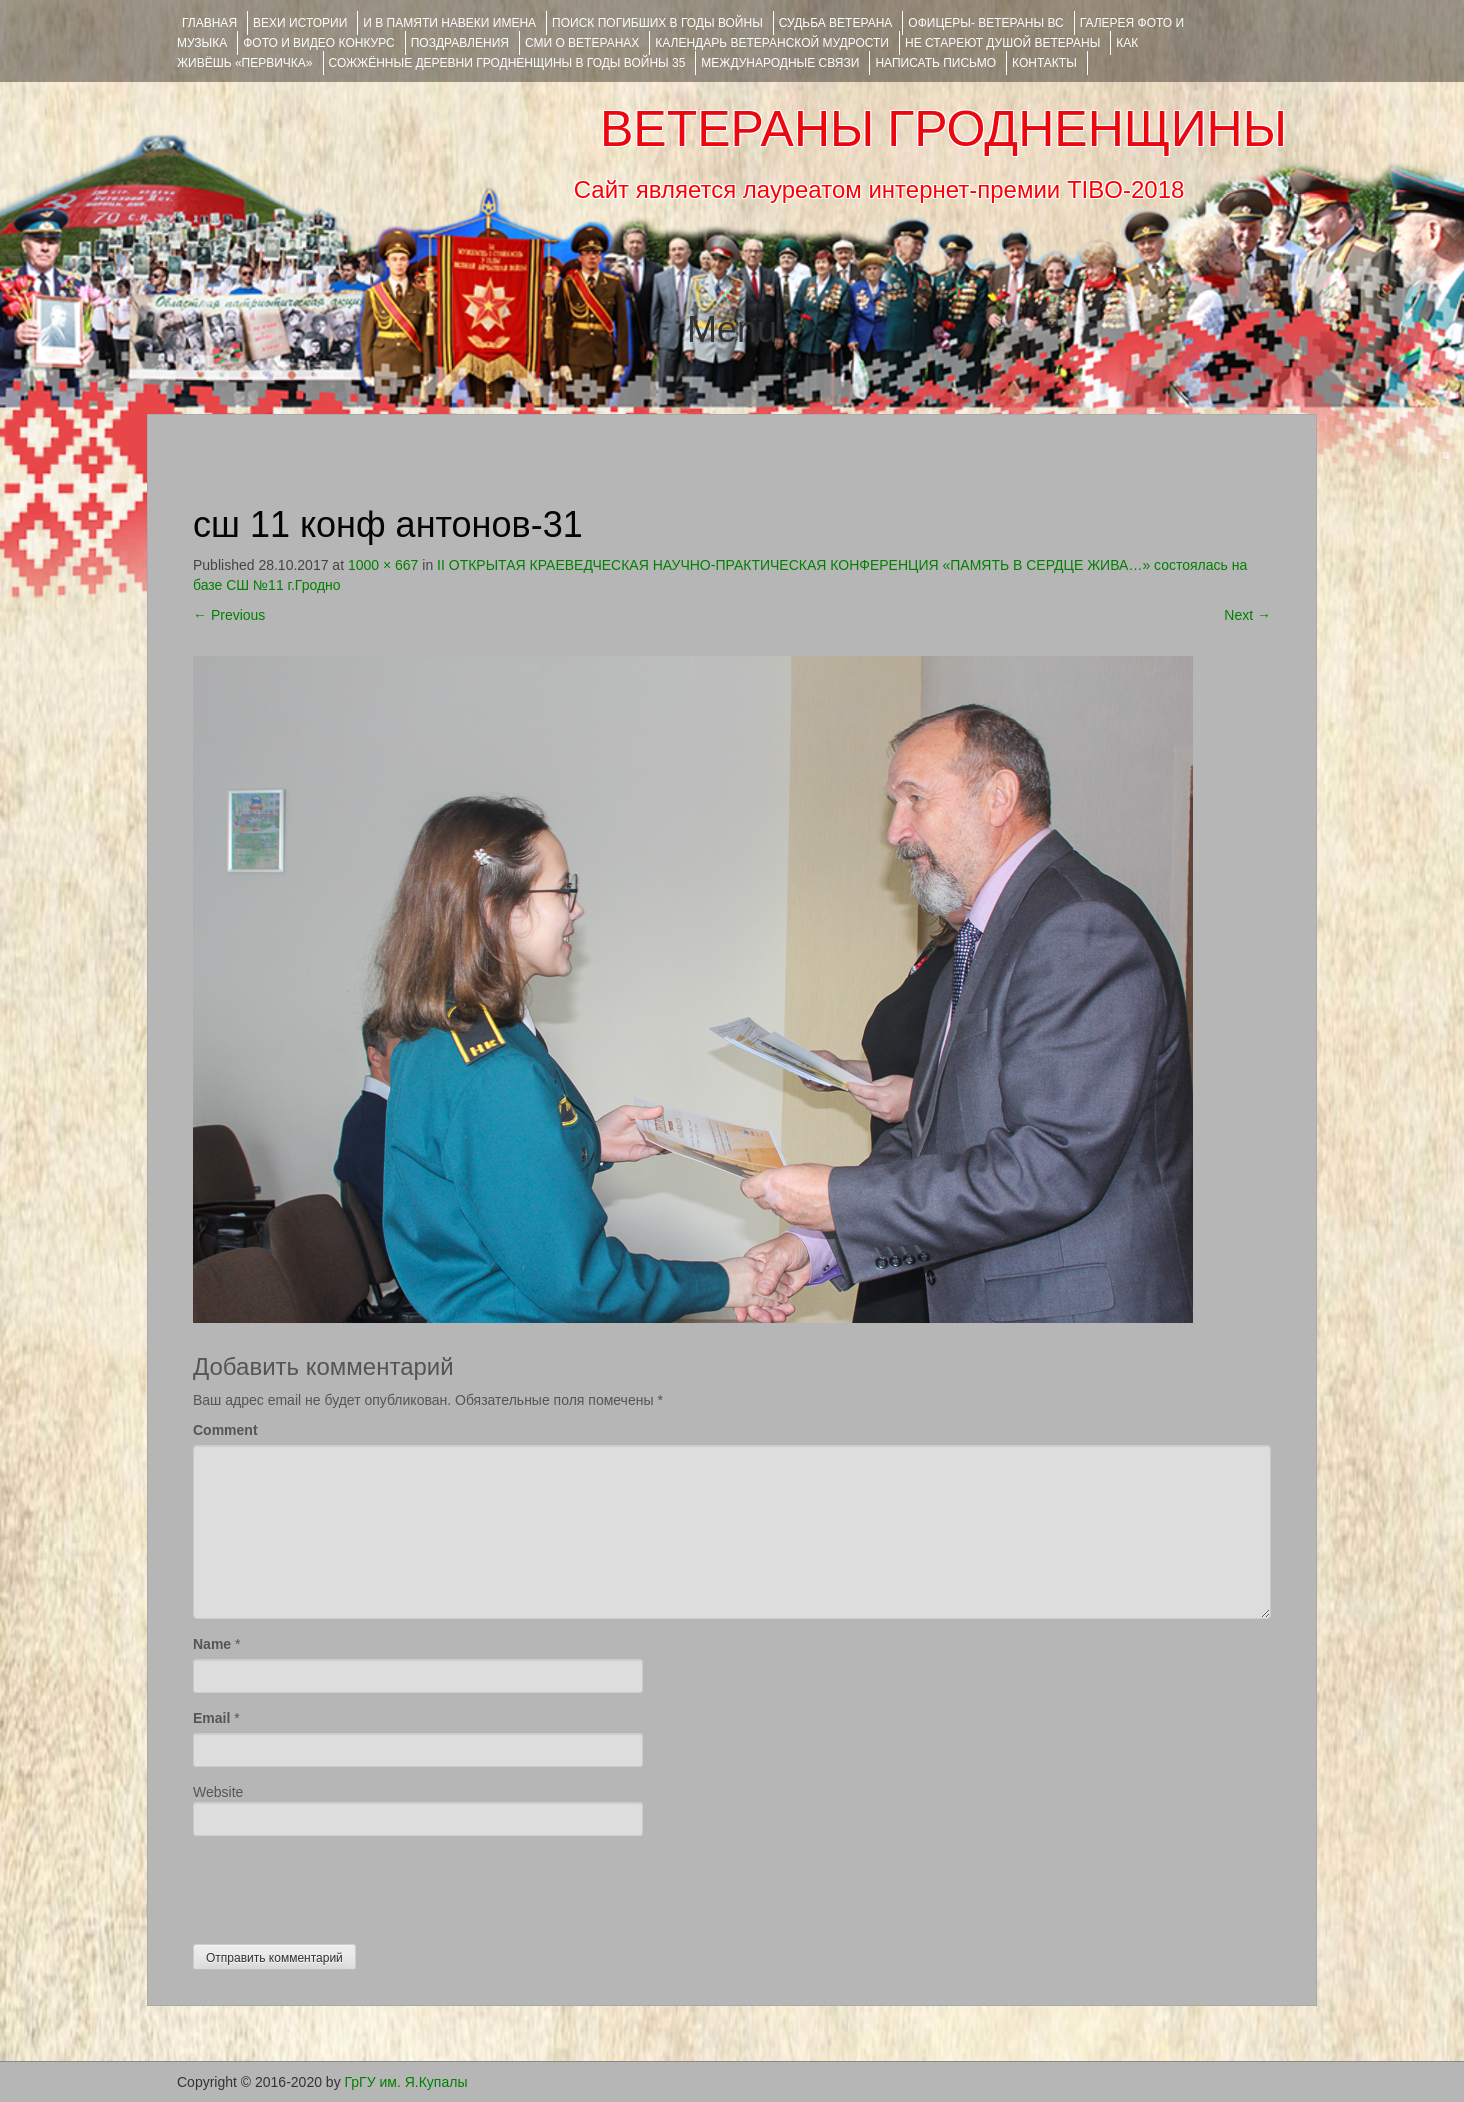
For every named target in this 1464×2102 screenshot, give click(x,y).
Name (212, 1644)
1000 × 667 (383, 565)
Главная (209, 23)
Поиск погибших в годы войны (657, 23)
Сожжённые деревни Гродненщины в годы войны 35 (507, 63)
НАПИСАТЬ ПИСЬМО (935, 63)
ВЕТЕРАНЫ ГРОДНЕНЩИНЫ (943, 129)
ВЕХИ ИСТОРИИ (300, 23)
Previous (229, 615)
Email (211, 1718)
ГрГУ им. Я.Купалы (406, 2082)
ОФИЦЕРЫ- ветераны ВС (985, 23)
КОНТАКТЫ (1044, 63)
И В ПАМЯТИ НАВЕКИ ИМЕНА (449, 23)
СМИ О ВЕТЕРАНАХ (582, 43)
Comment (225, 1430)
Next (1247, 615)
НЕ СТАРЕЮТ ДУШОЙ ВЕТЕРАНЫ (1002, 43)
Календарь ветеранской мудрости (772, 43)
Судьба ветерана (836, 23)
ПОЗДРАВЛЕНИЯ (460, 43)
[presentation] (345, 1885)
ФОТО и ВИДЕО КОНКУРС (318, 43)
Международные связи (780, 63)
